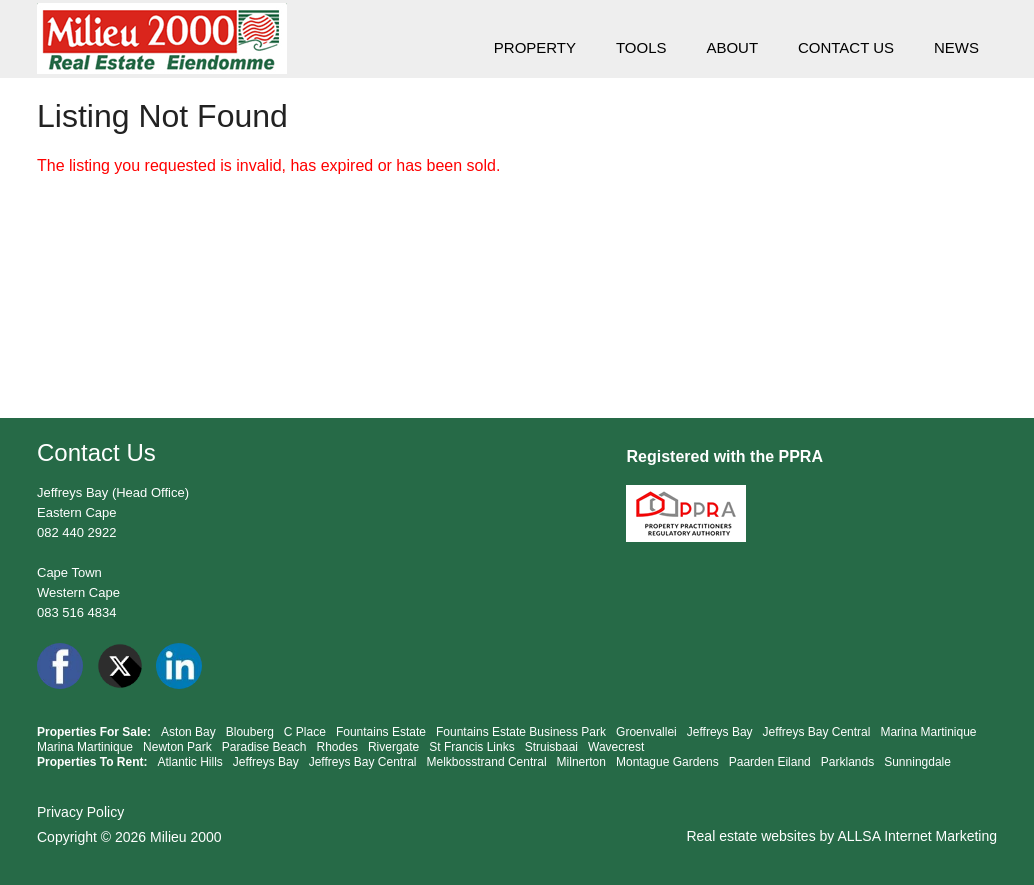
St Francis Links (471, 747)
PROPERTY (535, 47)
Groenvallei (646, 732)
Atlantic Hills (189, 762)
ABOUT (732, 47)
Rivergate (393, 747)
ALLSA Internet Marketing (917, 836)
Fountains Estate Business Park (521, 732)
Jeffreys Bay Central (817, 732)
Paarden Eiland (770, 762)
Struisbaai (551, 747)
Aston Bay (188, 732)
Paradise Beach (264, 747)
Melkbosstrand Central (487, 762)
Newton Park (177, 747)
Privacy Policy (80, 812)
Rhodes (337, 747)
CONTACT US (846, 47)
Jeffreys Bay (720, 732)
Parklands (847, 762)
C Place (305, 732)
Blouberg (250, 732)
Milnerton (581, 762)
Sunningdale (917, 762)
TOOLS (641, 47)
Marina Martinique (928, 732)
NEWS (956, 47)
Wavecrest (616, 747)
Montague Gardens (667, 762)
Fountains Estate (381, 732)
